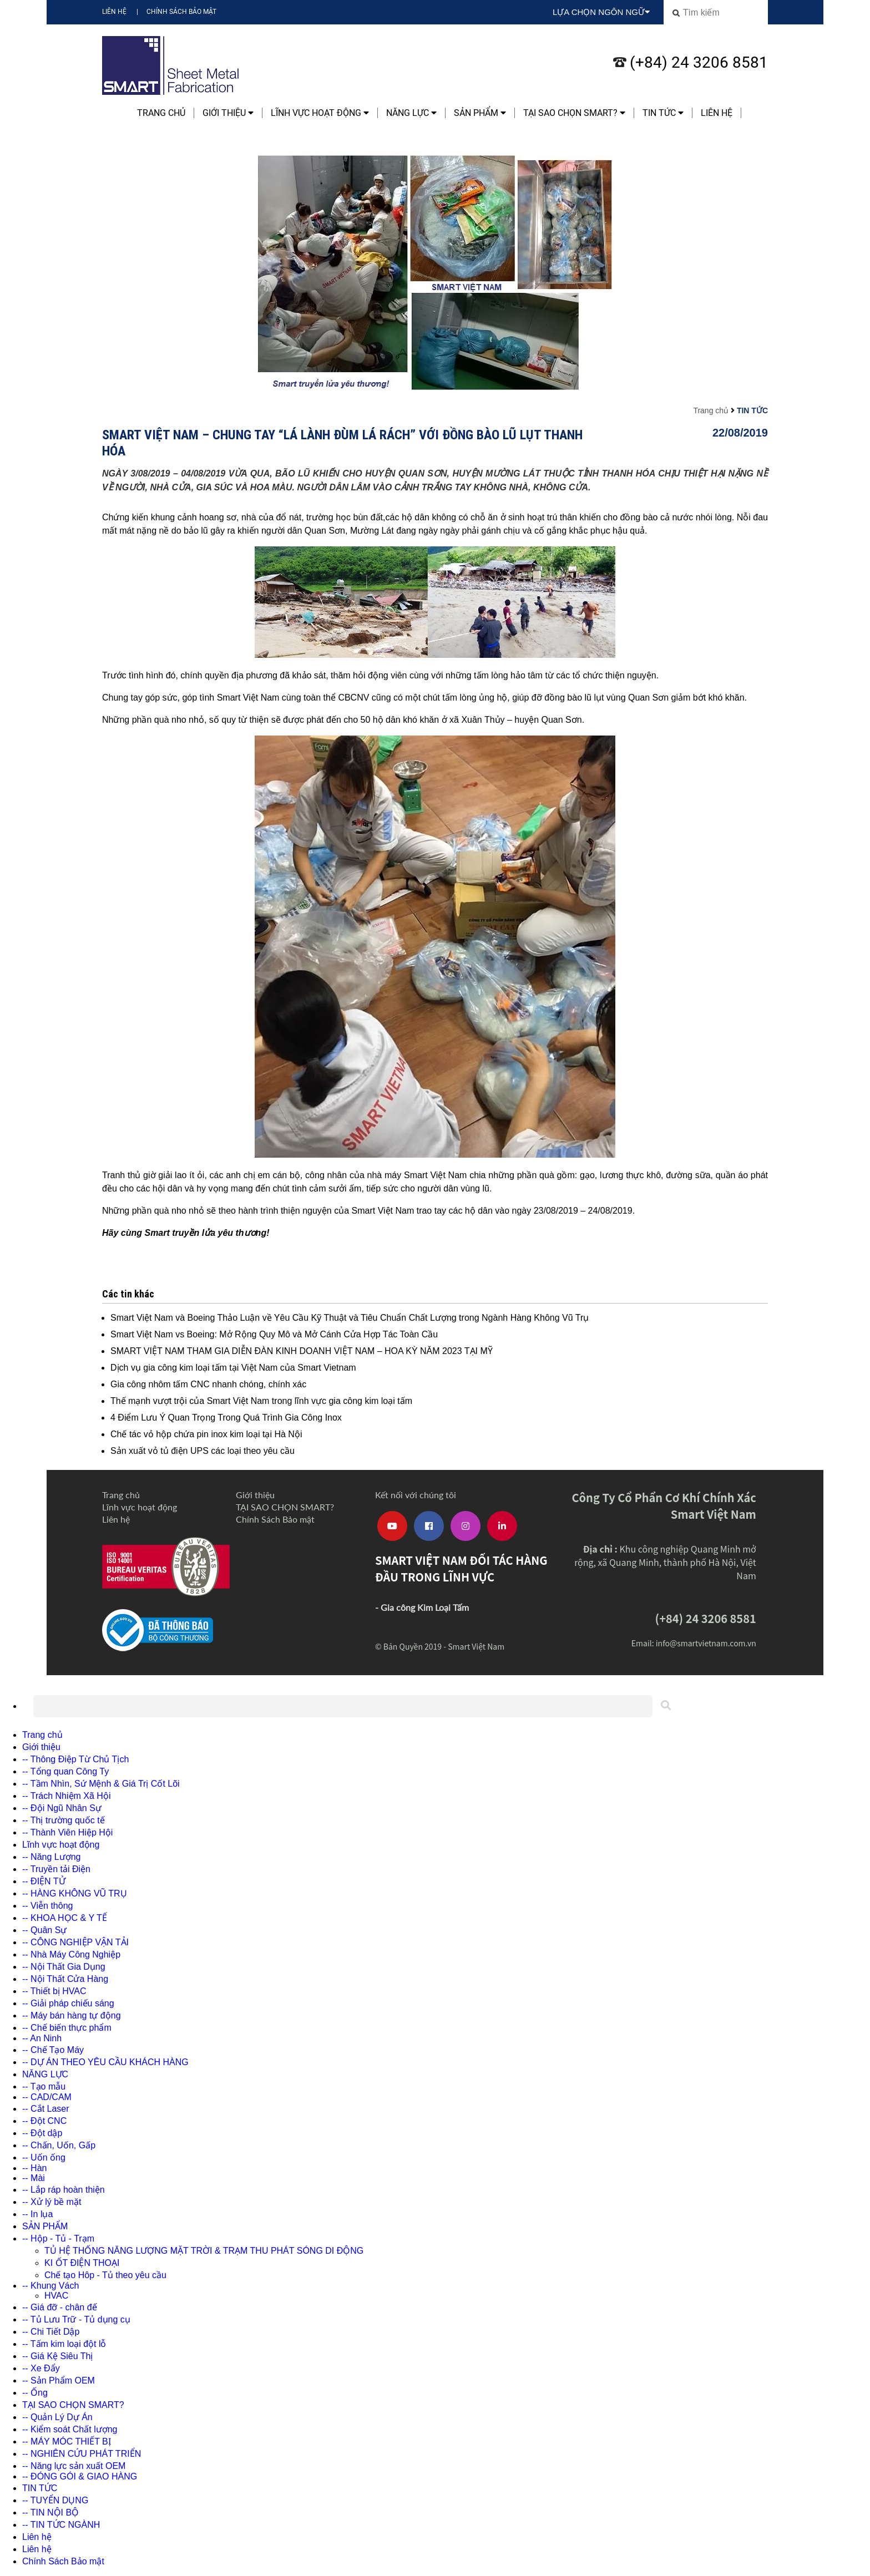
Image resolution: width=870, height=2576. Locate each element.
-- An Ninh (42, 2038)
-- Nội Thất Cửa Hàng (65, 1979)
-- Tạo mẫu (43, 2086)
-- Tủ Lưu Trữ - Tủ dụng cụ (76, 2319)
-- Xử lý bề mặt (51, 2202)
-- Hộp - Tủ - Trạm (58, 2238)
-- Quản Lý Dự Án (57, 2417)
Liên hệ (114, 12)
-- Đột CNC (44, 2121)
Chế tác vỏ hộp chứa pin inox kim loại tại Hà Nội (206, 1434)
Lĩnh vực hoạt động (320, 113)
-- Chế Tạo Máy (53, 2050)
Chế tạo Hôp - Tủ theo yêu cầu (105, 2275)
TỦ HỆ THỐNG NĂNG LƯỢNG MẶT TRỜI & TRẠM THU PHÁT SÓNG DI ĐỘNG (203, 2250)
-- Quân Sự (44, 1930)
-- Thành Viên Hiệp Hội (67, 1832)
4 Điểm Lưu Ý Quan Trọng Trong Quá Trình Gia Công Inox (226, 1417)
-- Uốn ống (43, 2157)
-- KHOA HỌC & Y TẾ (64, 1918)
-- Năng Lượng (51, 1857)
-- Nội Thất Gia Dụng (63, 1966)
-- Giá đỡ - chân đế (59, 2307)
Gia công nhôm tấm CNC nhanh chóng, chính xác (208, 1384)
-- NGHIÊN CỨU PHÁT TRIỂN (81, 2453)
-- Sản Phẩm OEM (58, 2380)
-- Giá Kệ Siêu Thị (57, 2356)
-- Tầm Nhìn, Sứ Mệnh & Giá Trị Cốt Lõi (101, 1783)
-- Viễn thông (47, 1905)
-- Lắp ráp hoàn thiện (63, 2189)
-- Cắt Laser (45, 2108)
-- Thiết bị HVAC (54, 1991)
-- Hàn (34, 2168)
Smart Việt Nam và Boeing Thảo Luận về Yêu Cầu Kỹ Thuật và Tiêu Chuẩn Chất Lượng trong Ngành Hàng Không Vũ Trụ (349, 1317)
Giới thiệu (228, 113)
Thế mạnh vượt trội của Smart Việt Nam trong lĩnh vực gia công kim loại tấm (261, 1401)
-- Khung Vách (50, 2285)
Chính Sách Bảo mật (181, 12)
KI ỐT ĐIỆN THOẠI (81, 2263)
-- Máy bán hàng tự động (71, 2015)
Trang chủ (161, 113)
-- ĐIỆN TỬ (43, 1881)
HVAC (56, 2295)
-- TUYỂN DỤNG (55, 2500)
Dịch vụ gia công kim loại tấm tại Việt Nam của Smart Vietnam (233, 1367)
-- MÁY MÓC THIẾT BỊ (66, 2441)
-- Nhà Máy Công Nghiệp (71, 1954)
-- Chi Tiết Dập (50, 2331)
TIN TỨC (663, 113)
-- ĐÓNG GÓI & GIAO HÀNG (79, 2476)
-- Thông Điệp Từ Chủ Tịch (75, 1759)
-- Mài (33, 2178)
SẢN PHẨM (480, 113)
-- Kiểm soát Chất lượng (69, 2429)
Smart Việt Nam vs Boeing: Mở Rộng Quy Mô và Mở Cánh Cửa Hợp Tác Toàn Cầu (274, 1334)
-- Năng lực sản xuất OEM (73, 2466)
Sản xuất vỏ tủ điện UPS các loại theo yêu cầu (202, 1451)
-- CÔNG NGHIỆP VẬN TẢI (75, 1942)
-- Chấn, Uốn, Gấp (58, 2145)
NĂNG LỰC (411, 113)
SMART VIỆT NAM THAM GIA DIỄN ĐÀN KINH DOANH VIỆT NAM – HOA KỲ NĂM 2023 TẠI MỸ (301, 1351)
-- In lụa (37, 2214)
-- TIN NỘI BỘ (50, 2512)
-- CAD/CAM (47, 2097)
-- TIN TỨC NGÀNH (61, 2524)
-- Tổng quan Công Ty (65, 1771)
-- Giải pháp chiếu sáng (68, 2003)
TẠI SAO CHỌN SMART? (574, 113)
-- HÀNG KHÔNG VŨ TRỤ (74, 1893)
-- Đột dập (42, 2133)
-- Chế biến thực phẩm (67, 2027)
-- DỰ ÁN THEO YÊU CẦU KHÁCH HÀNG (105, 2062)
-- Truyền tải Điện (56, 1869)
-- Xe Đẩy (41, 2368)
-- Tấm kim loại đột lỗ (64, 2344)
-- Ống (35, 2392)
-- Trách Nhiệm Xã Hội (66, 1796)
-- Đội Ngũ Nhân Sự (62, 1808)
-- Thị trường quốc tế (63, 1820)
